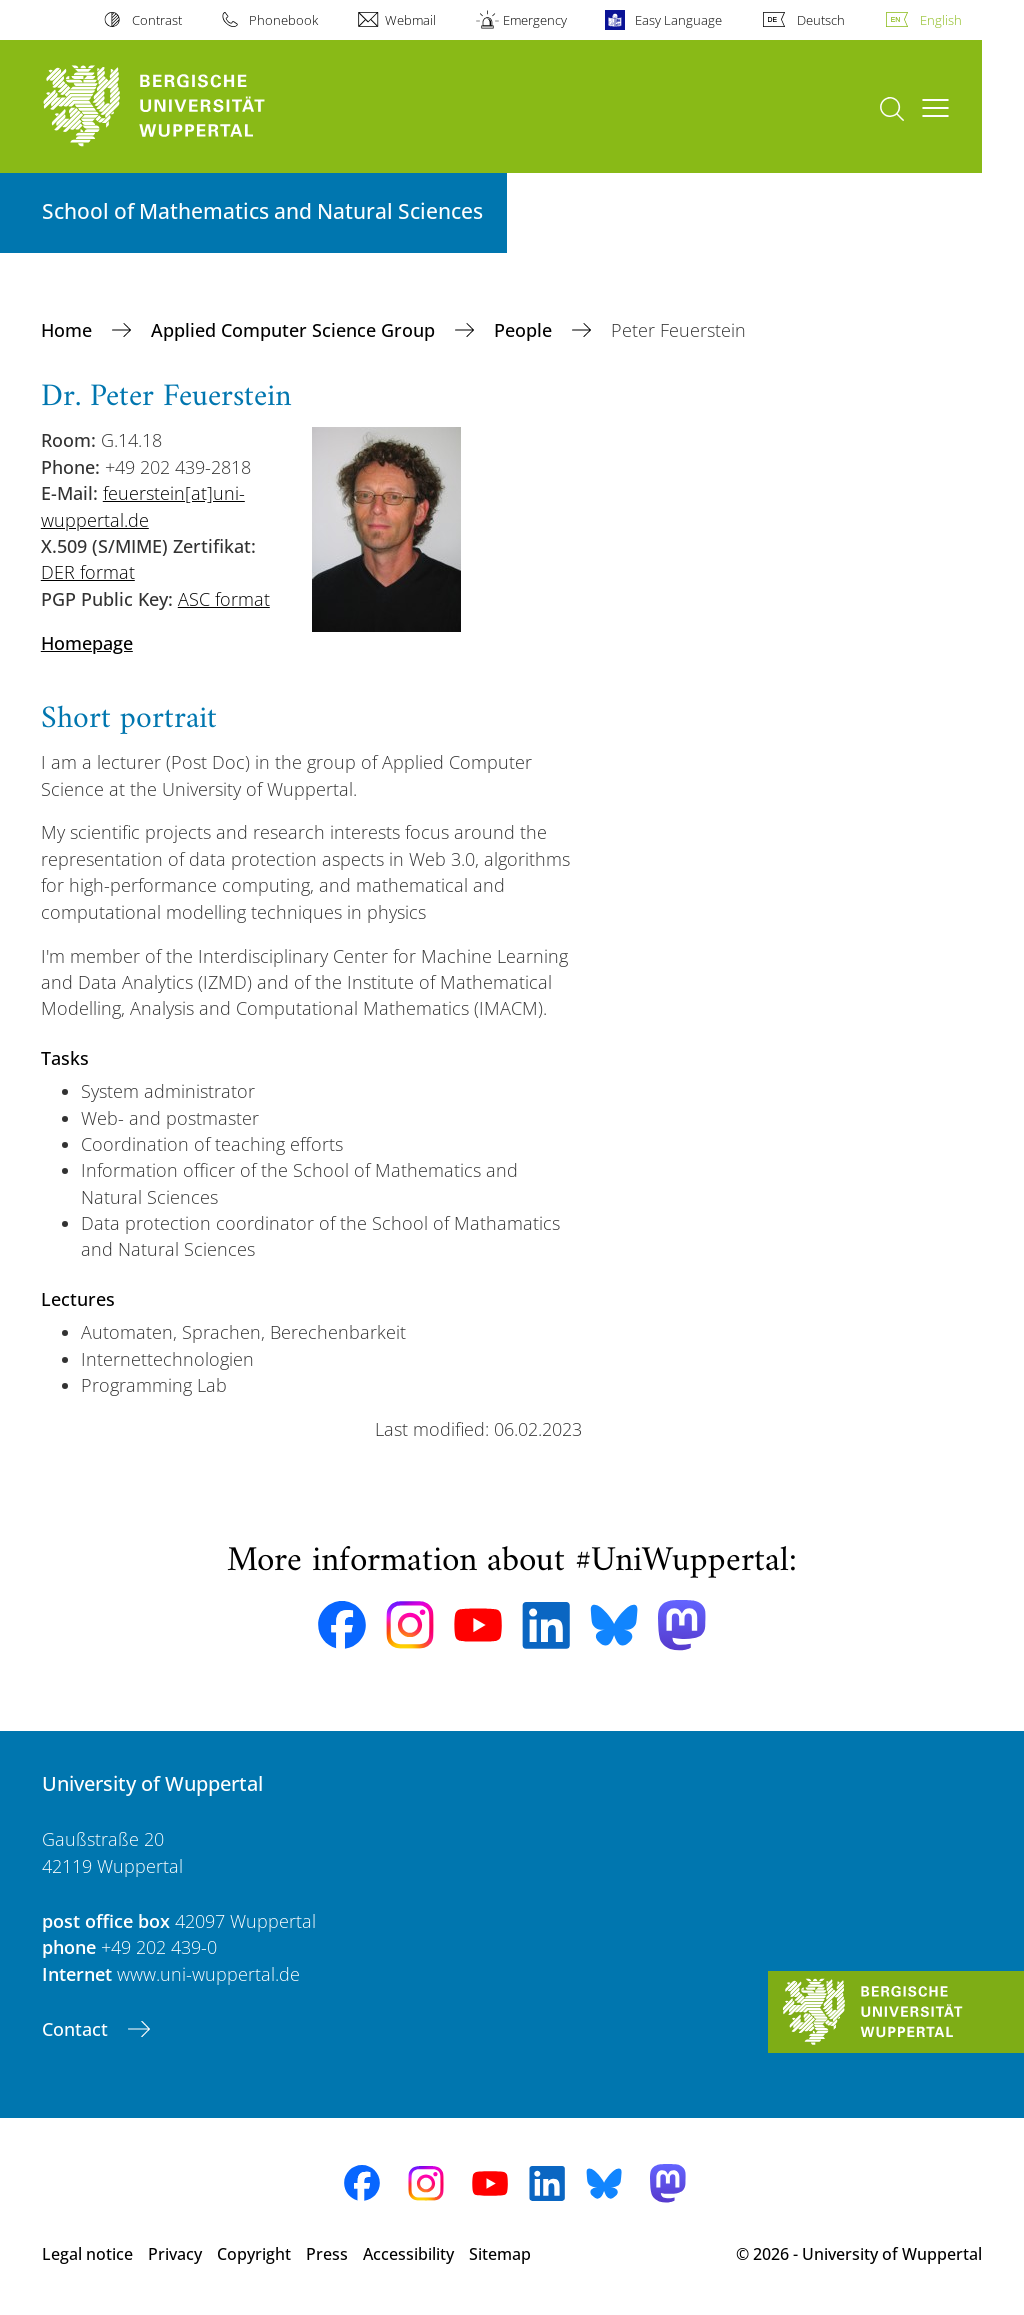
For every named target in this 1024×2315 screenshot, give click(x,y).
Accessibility (408, 2254)
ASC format (224, 599)
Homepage (87, 643)
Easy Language (678, 20)
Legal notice (87, 2254)
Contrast (157, 20)
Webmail (410, 20)
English (941, 20)
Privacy (175, 2254)
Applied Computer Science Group (295, 330)
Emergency (535, 20)
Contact (77, 2029)
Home (69, 330)
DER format (88, 572)
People (525, 330)
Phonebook (283, 20)
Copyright (254, 2254)
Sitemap (500, 2254)
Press (327, 2254)
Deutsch (821, 20)
